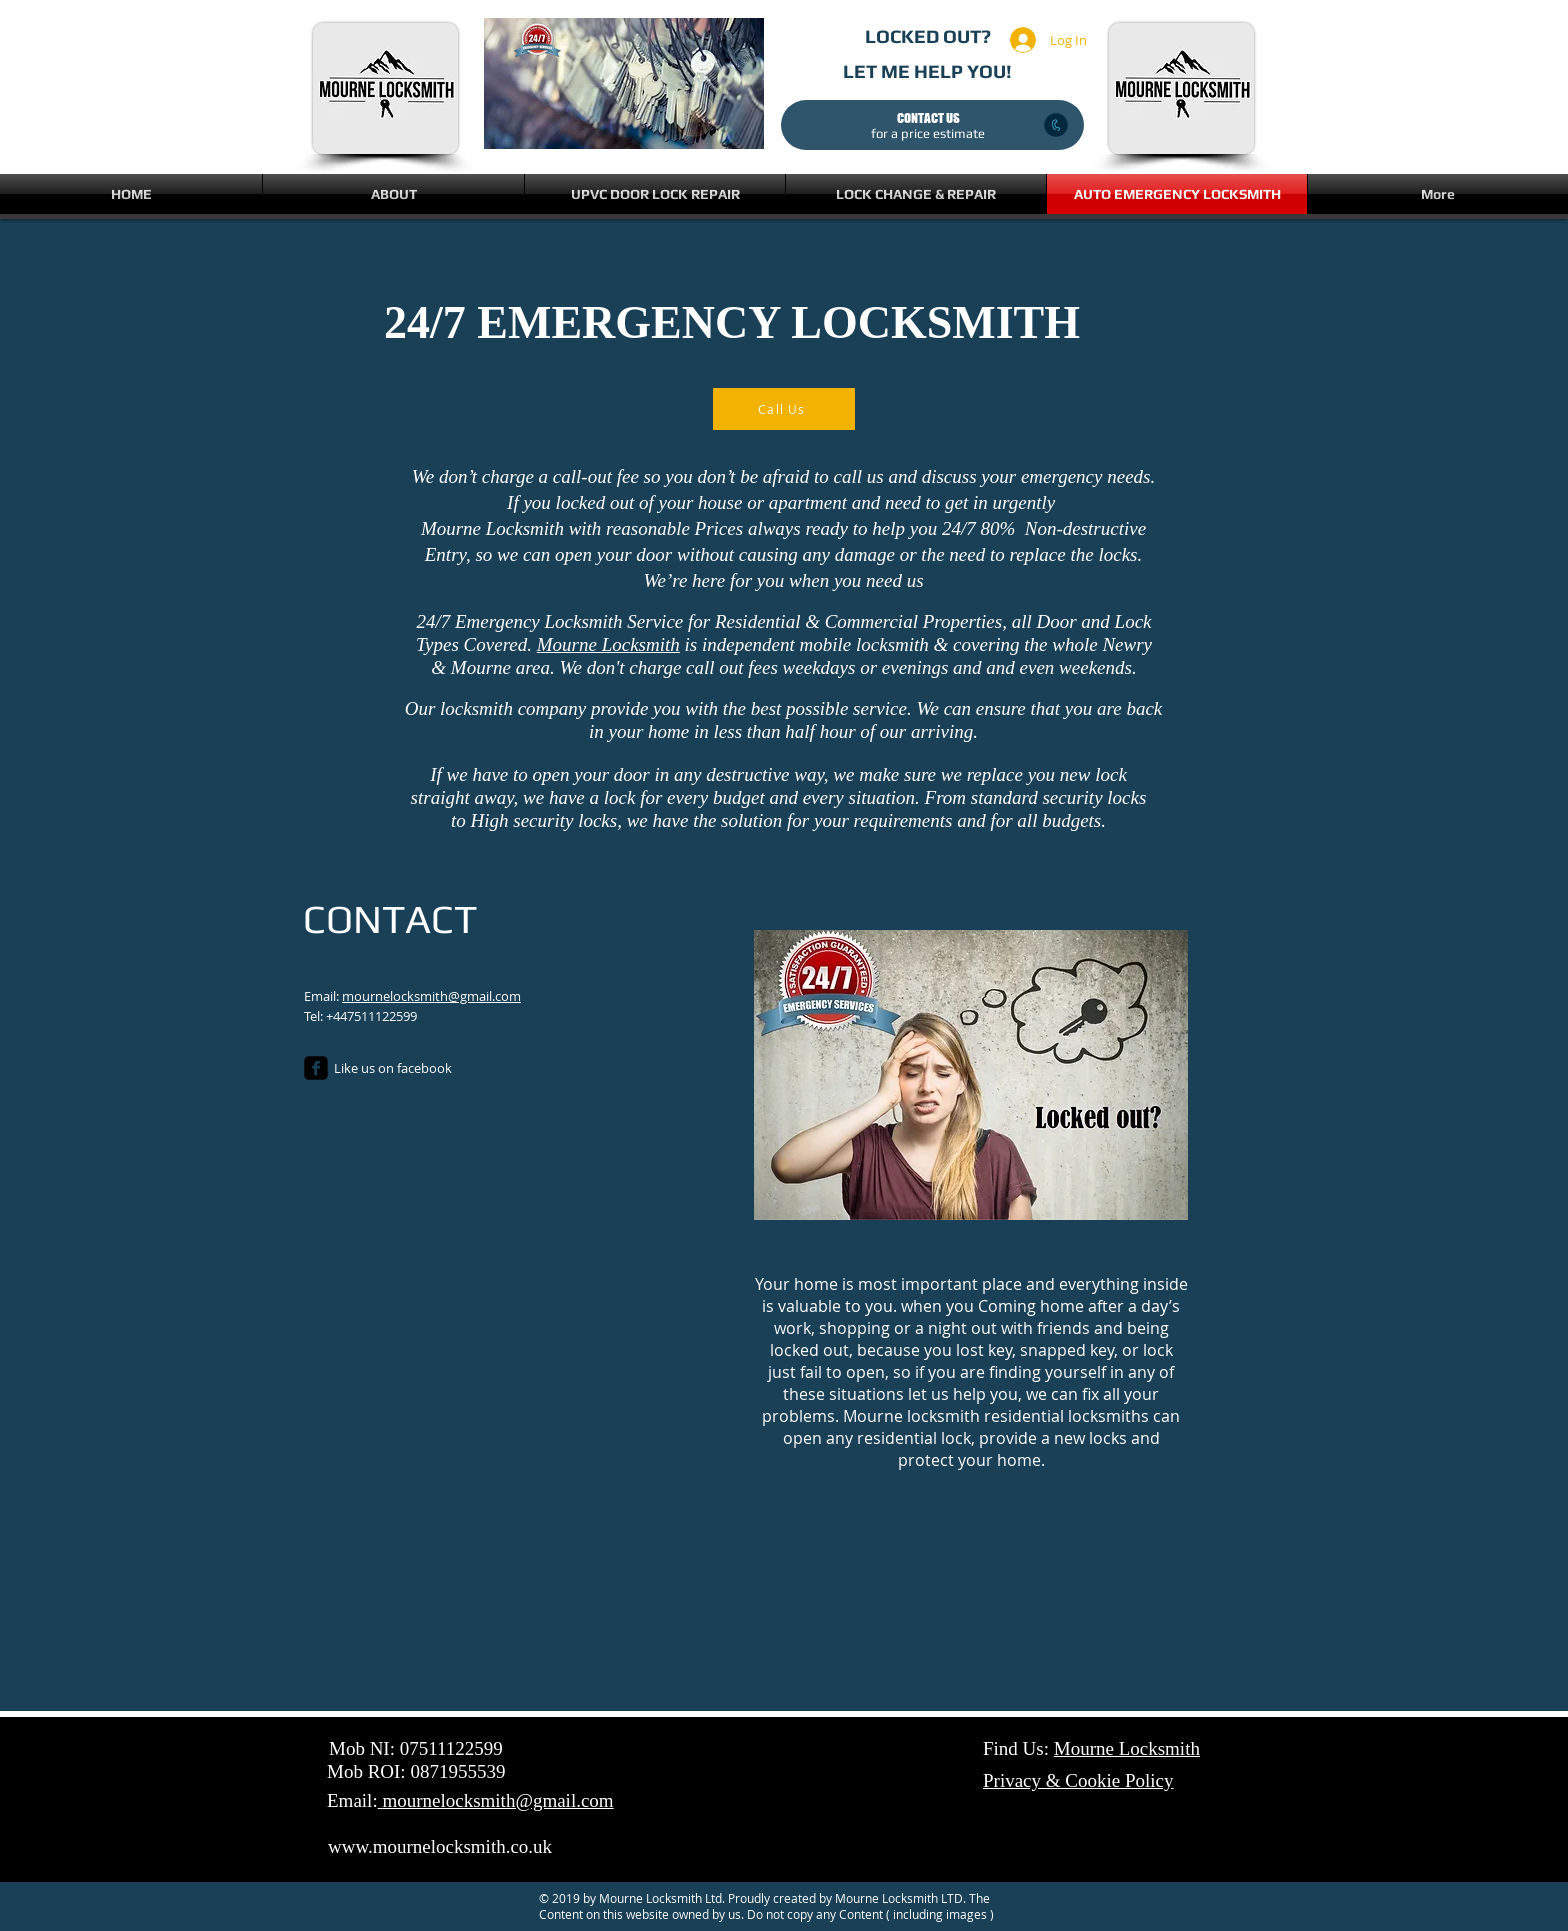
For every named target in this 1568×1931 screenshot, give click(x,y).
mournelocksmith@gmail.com (431, 996)
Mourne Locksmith (608, 644)
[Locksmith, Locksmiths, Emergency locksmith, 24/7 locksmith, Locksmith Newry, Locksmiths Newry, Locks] (316, 1068)
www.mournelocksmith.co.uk (440, 1846)
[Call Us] (784, 409)
